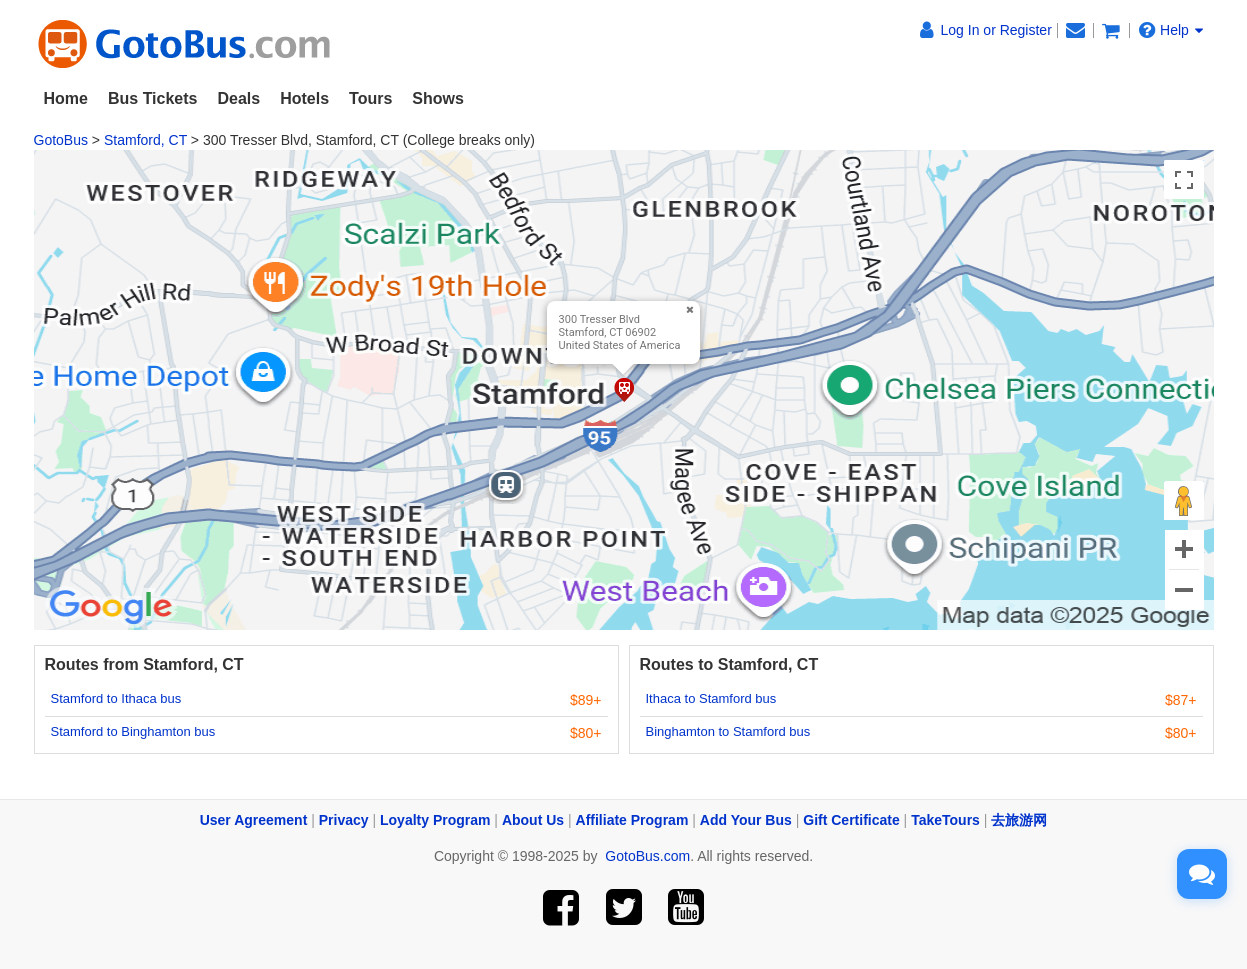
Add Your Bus (746, 820)
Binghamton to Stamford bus (728, 731)
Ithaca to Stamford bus (711, 698)
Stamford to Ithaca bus (116, 698)
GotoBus (61, 140)
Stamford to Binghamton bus (133, 731)
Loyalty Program (435, 820)
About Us (533, 820)
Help (1171, 30)
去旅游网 (1019, 820)
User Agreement (254, 820)
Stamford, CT (145, 140)
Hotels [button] (304, 98)
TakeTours (945, 820)
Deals (238, 98)
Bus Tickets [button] (153, 98)
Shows (438, 98)
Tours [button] (370, 98)
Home (66, 98)
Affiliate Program (632, 820)
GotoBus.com (647, 856)
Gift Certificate (851, 820)
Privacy (344, 820)
